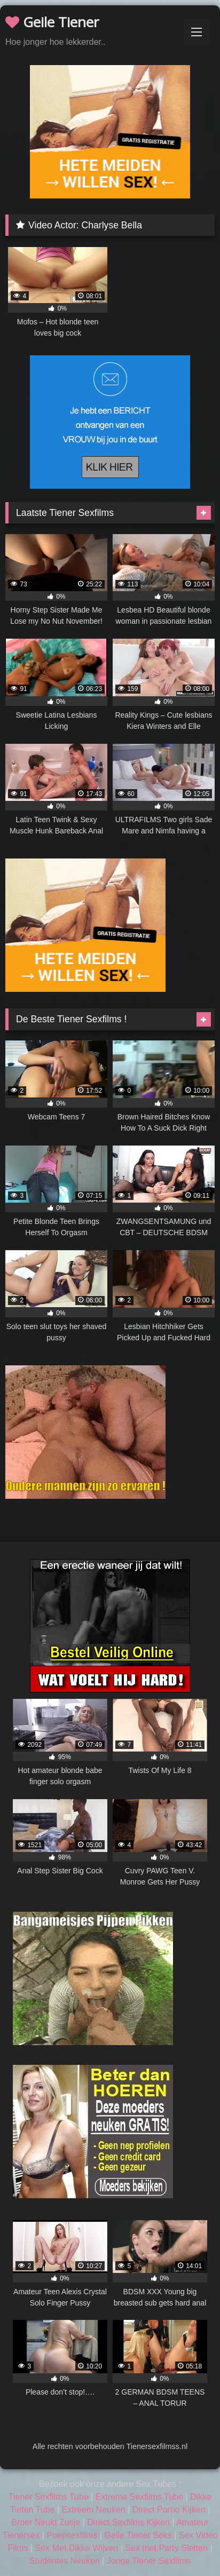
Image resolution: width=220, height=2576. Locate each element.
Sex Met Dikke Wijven (77, 2548)
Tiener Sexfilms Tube (49, 2496)
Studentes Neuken (64, 2560)
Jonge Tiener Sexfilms (149, 2560)
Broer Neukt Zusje (45, 2522)
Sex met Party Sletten (166, 2548)
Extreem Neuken (93, 2509)
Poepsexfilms (71, 2535)
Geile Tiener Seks (137, 2535)
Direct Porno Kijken (169, 2509)
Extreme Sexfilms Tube (140, 2496)
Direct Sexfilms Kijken (128, 2522)
